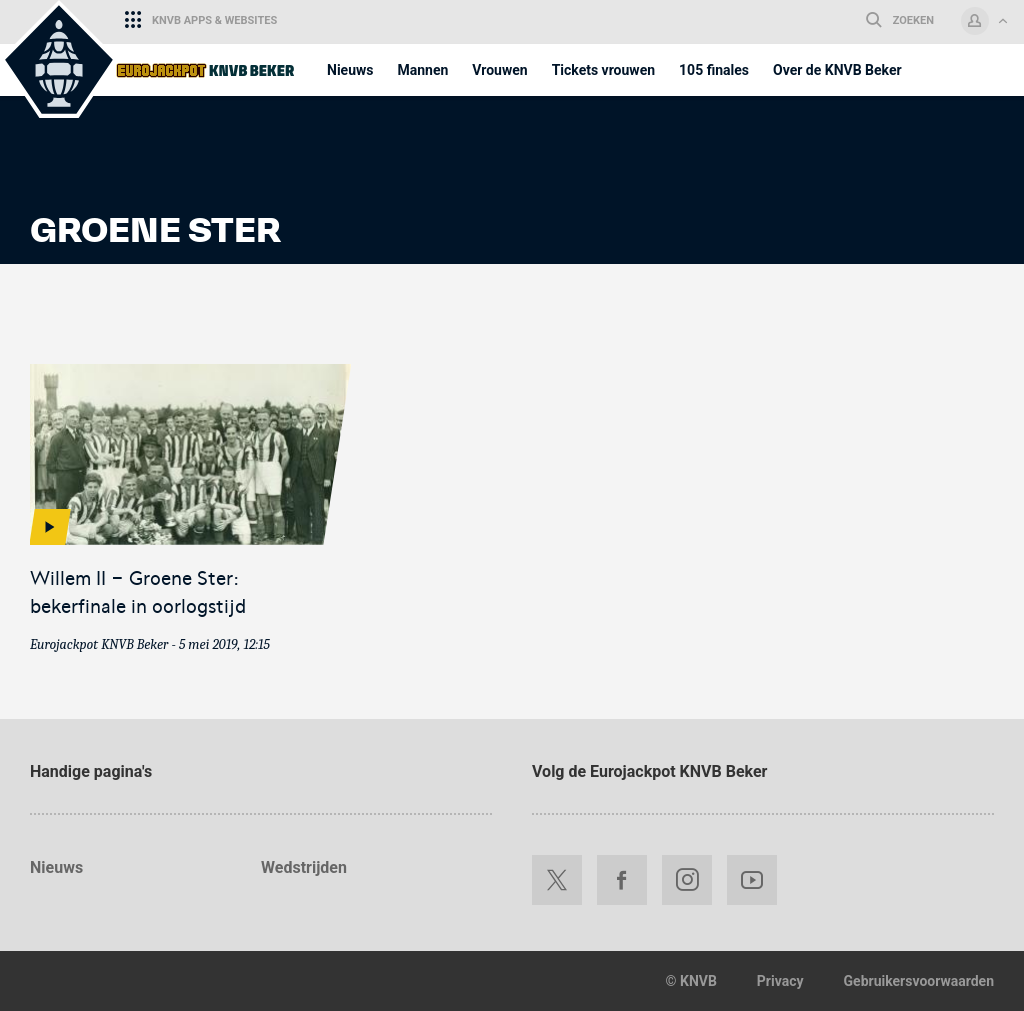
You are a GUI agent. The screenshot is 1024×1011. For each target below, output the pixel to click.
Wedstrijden (304, 867)
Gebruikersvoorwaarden (919, 981)
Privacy (780, 981)
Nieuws (56, 867)
